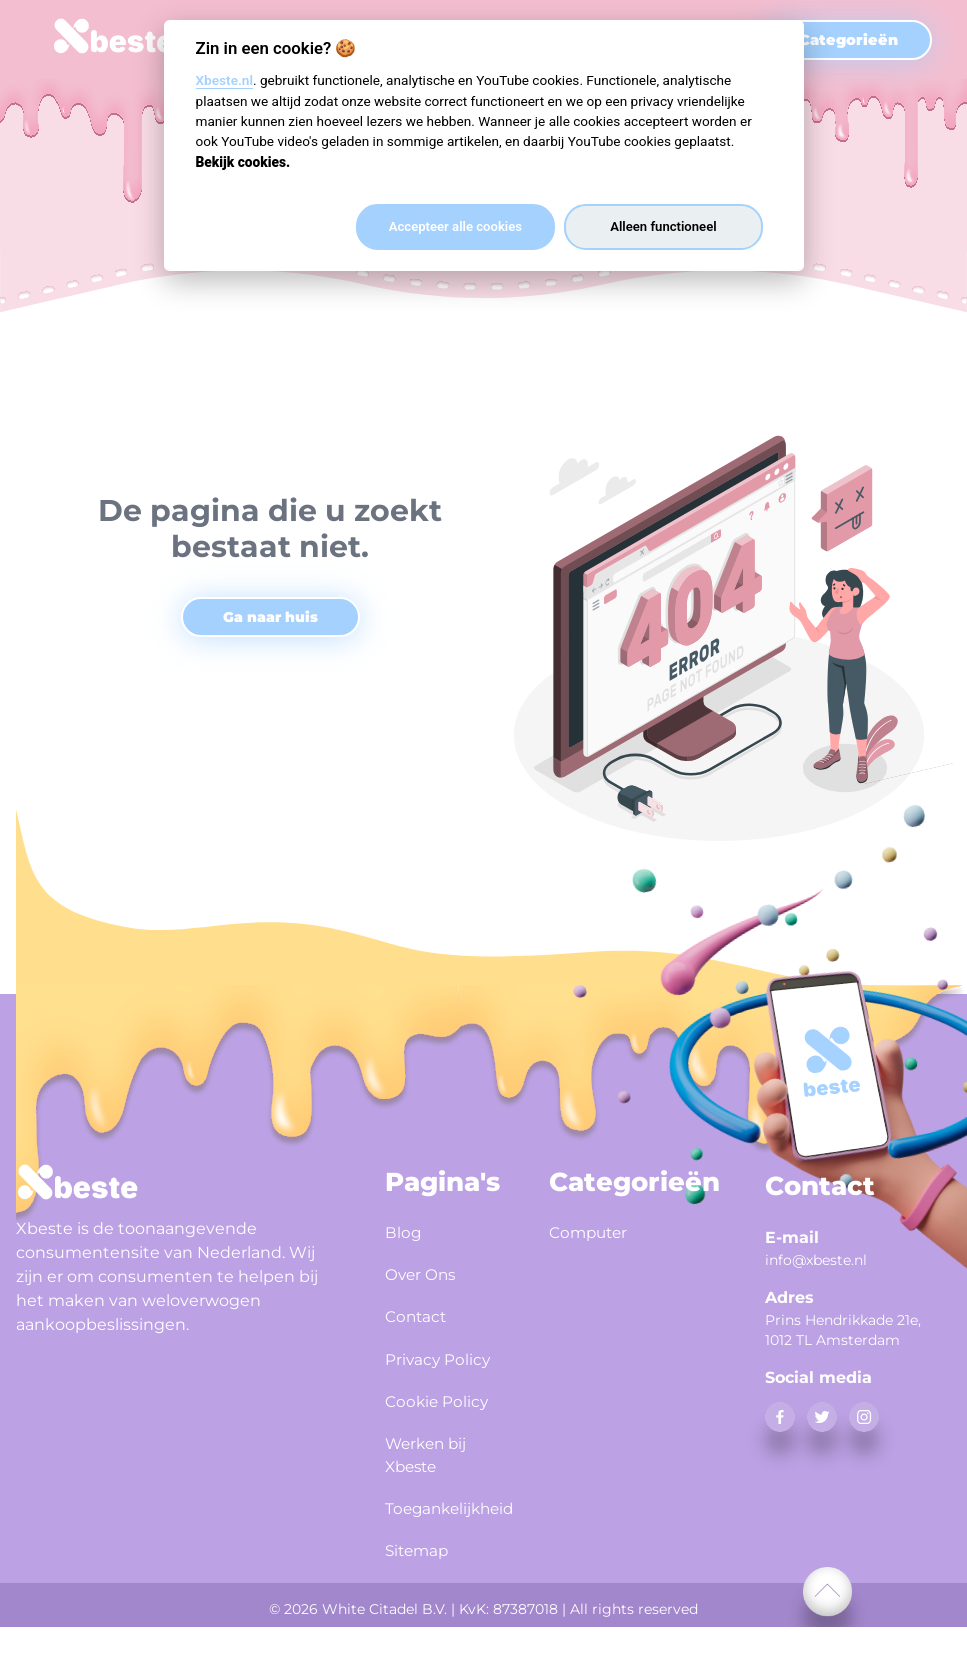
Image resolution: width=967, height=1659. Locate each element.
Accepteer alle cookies (455, 226)
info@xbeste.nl (816, 1260)
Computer (595, 1231)
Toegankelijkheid (443, 1546)
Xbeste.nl (224, 80)
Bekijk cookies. (243, 162)
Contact (420, 1309)
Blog (406, 1231)
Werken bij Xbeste (434, 1493)
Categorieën (848, 40)
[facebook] (780, 1417)
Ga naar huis (270, 617)
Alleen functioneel (663, 226)
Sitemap (423, 1585)
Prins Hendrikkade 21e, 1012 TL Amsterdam (843, 1330)
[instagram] (864, 1417)
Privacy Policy (418, 1361)
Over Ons (427, 1270)
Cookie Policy (416, 1427)
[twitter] (822, 1417)
